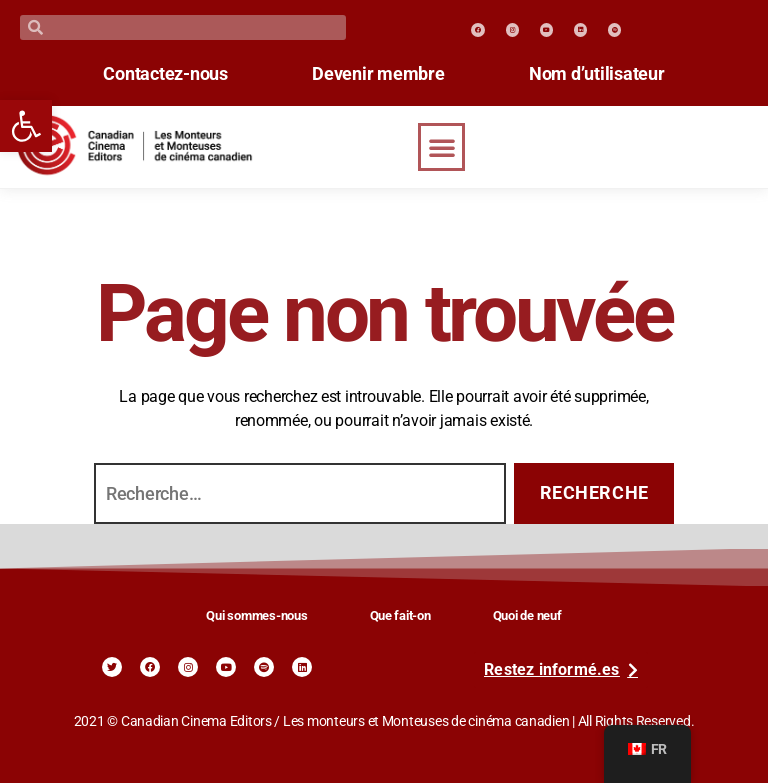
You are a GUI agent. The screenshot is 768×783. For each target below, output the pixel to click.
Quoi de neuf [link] (527, 615)
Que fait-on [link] (400, 615)
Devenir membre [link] (378, 74)
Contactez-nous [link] (160, 74)
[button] (442, 147)
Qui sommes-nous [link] (256, 615)
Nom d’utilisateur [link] (603, 74)
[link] (26, 126)
